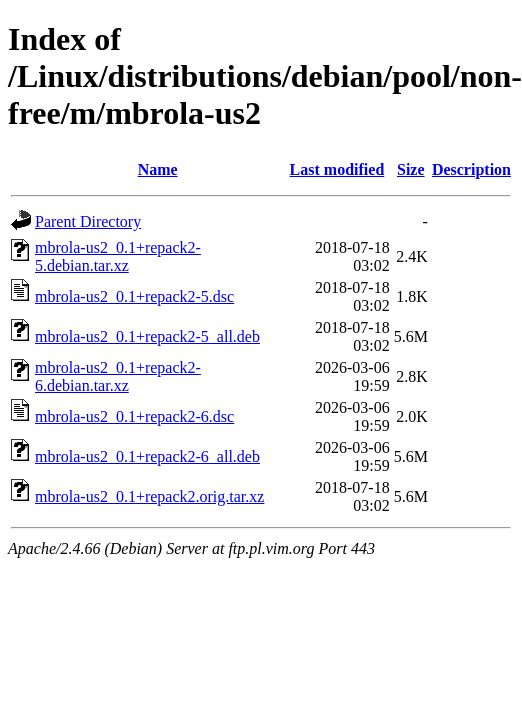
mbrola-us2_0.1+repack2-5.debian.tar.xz (118, 256)
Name (158, 169)
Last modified (337, 169)
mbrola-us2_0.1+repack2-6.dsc (134, 416)
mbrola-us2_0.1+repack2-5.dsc (134, 296)
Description (471, 169)
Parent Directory (88, 221)
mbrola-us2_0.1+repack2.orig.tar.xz (149, 496)
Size (411, 169)
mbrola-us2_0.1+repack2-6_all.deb (147, 456)
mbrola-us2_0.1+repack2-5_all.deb (147, 336)
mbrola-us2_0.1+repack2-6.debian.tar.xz (118, 376)
